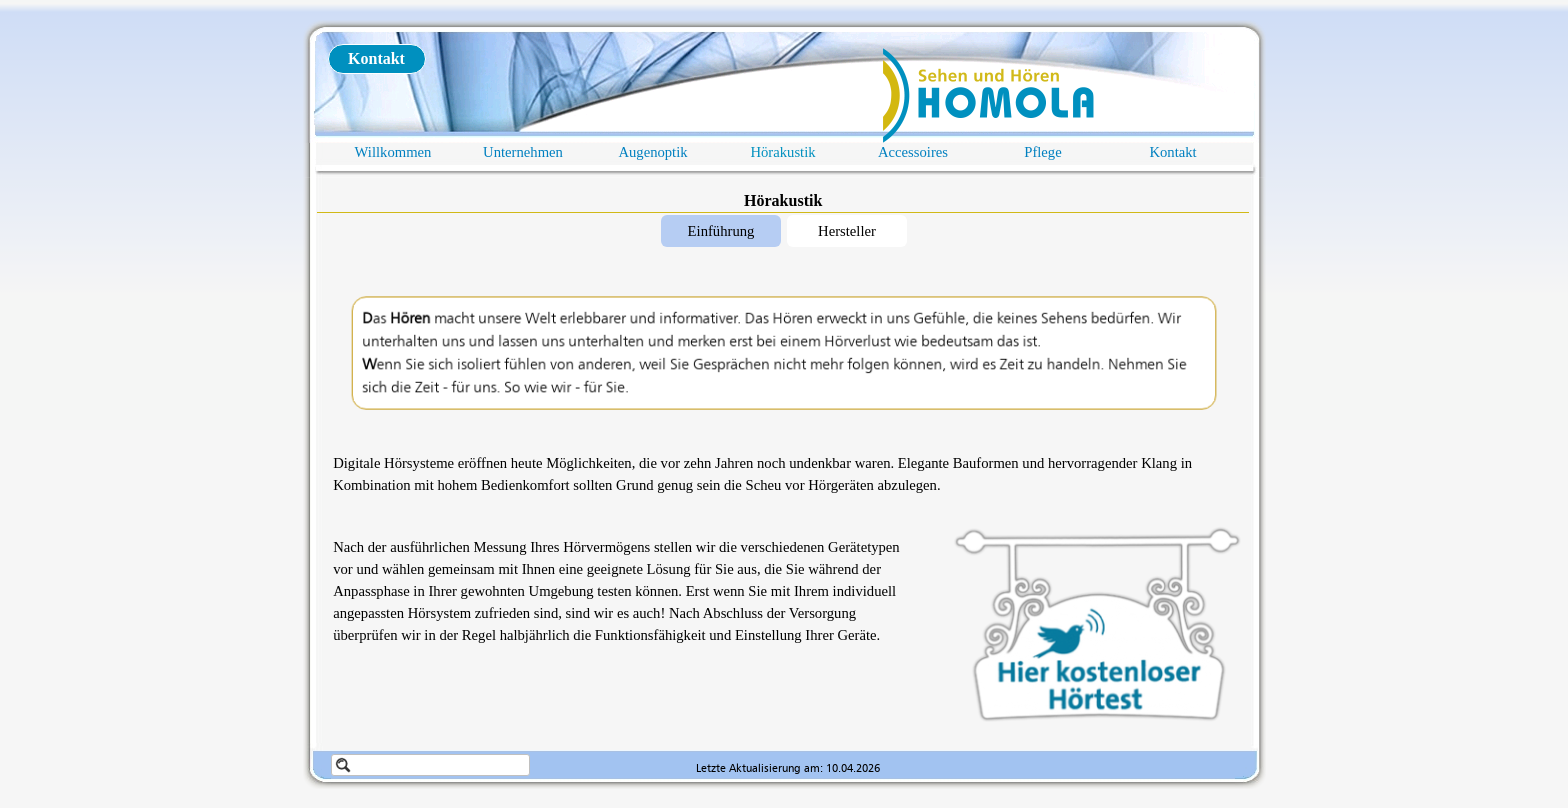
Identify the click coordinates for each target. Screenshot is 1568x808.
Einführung (721, 231)
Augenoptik (652, 152)
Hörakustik (782, 152)
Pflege (1042, 152)
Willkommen (393, 152)
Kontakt (1172, 152)
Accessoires (913, 152)
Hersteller (847, 231)
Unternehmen (523, 152)
